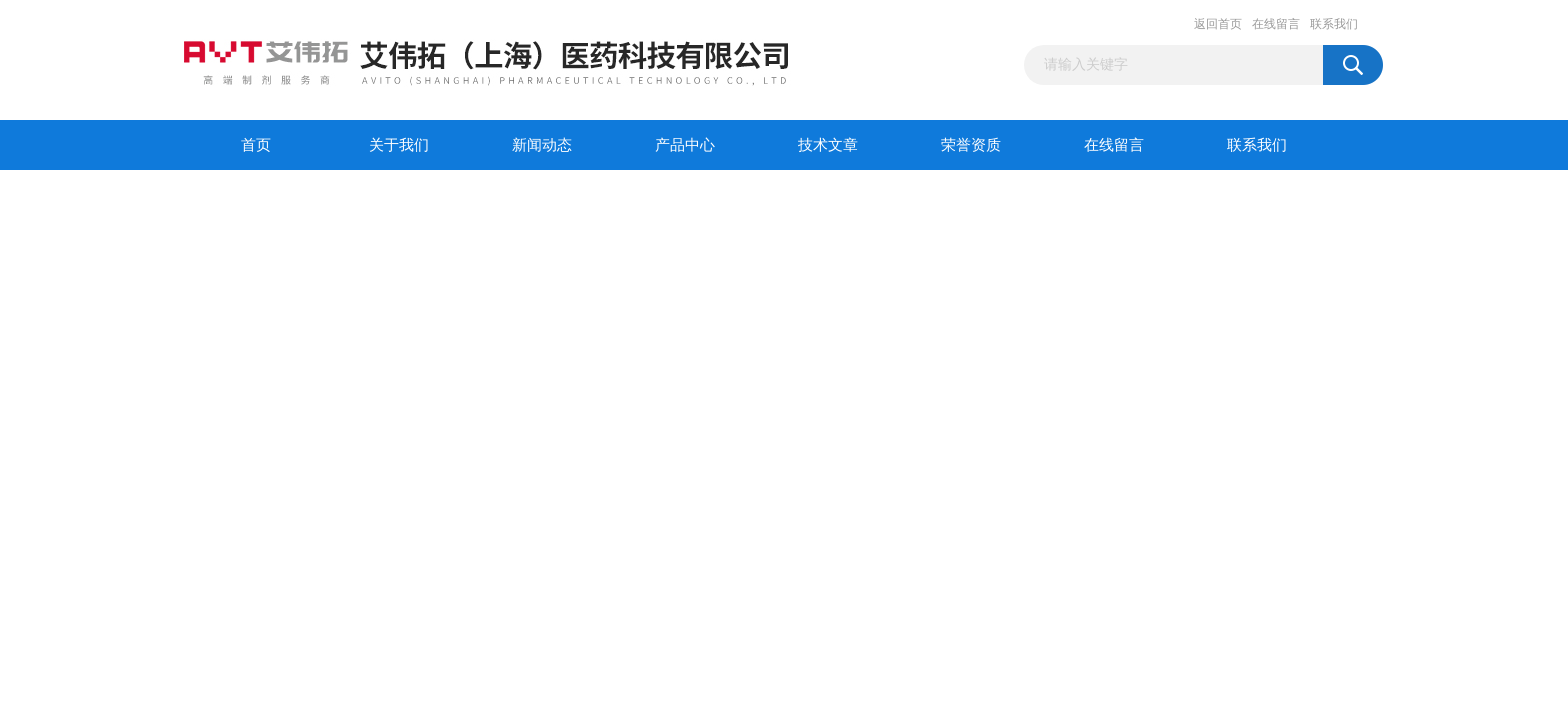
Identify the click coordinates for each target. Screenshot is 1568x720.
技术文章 (828, 145)
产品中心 (685, 145)
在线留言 (1276, 24)
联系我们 (1334, 24)
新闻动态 (542, 145)
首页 (256, 145)
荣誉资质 (971, 145)
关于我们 (399, 145)
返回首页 (1218, 24)
